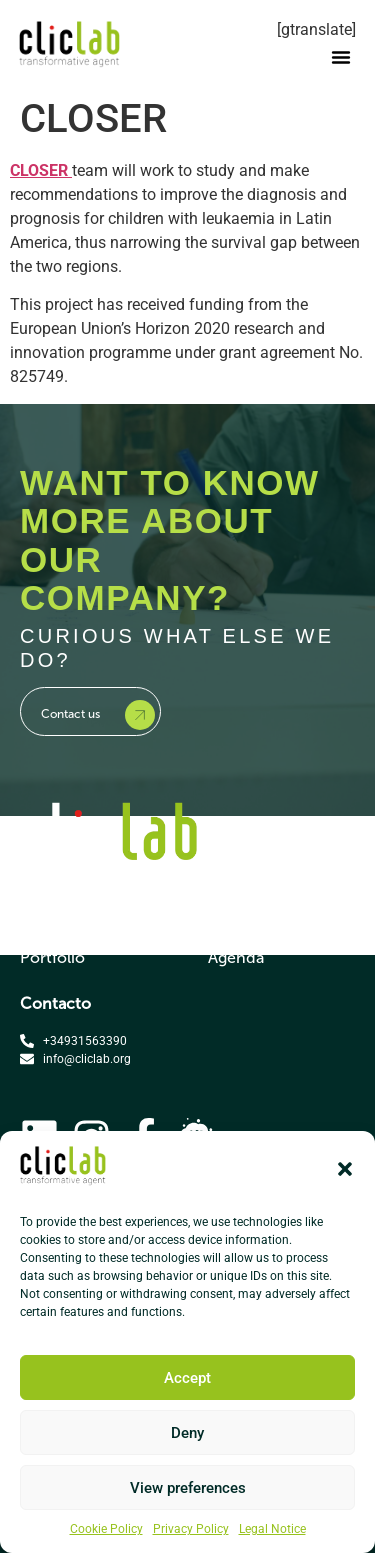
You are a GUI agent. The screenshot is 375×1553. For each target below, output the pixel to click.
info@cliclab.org (87, 1059)
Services (50, 921)
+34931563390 (85, 1041)
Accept (187, 1378)
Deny (187, 1433)
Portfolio (52, 957)
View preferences (188, 1488)
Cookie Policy (106, 1529)
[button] (345, 1169)
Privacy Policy (191, 1529)
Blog (224, 921)
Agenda (236, 957)
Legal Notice (272, 1529)
